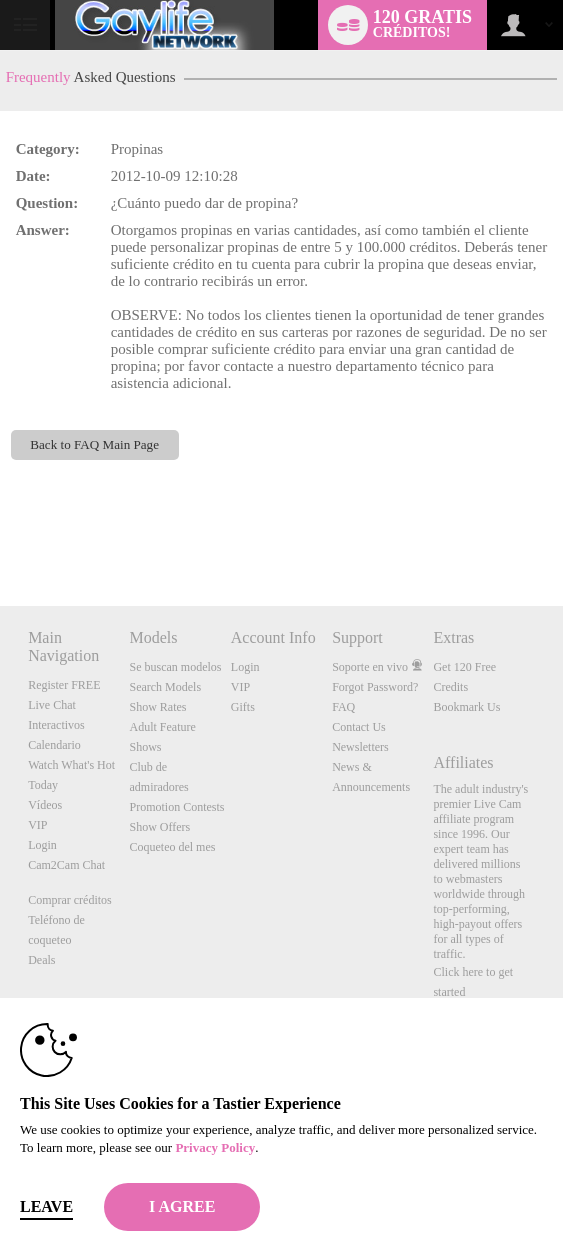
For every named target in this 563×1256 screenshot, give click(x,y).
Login (42, 845)
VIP (37, 825)
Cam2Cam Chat (66, 865)
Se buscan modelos (175, 667)
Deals (41, 960)
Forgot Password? (375, 687)
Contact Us (359, 727)
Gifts (243, 707)
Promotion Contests (176, 807)
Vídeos (45, 805)
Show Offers (159, 827)
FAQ (343, 707)
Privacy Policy (215, 1147)
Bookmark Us (466, 707)
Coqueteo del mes (172, 847)
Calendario (54, 745)
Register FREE (64, 685)
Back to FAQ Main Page (94, 444)
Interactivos (56, 725)
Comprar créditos (70, 900)
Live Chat (52, 705)
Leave (46, 1206)
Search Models (165, 687)
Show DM (0, 531)
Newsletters (360, 747)
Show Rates (157, 707)
